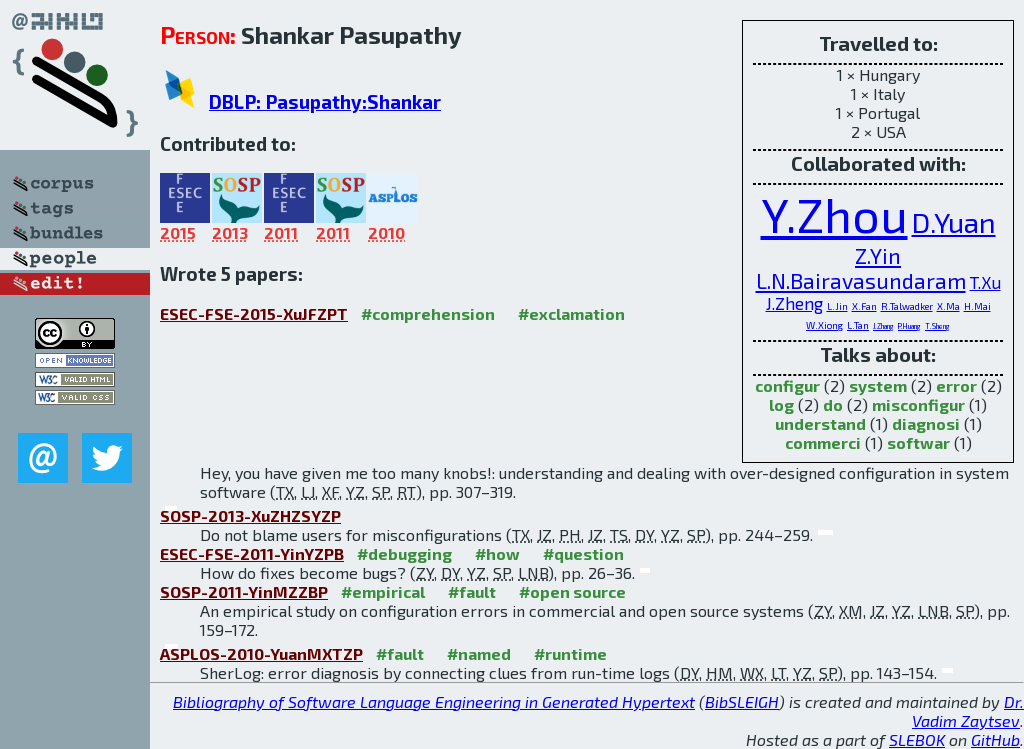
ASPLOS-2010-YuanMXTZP (261, 653)
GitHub (995, 739)
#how (497, 553)
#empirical (383, 591)
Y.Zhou (834, 214)
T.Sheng (937, 326)
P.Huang (909, 326)
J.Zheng (794, 303)
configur (787, 385)
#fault (472, 591)
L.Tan (858, 325)
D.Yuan (954, 221)
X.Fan (864, 306)
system (878, 385)
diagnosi (926, 423)
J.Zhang (883, 326)
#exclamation (571, 313)
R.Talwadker (907, 306)
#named (479, 653)
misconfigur (918, 404)
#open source (572, 591)
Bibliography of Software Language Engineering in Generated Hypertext (434, 701)
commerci (823, 442)
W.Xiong (824, 325)
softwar (918, 442)
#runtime (570, 653)
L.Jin (837, 306)
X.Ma (948, 306)
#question (583, 553)
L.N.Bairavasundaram (861, 280)
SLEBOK (917, 739)
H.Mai (977, 306)
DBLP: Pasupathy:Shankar (325, 101)
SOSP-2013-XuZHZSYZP (250, 515)
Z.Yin (878, 255)
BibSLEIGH (742, 701)
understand (820, 423)
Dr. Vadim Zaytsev (968, 711)
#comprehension (428, 313)
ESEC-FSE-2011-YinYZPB (252, 553)
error (956, 385)
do (833, 404)
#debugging (404, 553)
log (781, 404)
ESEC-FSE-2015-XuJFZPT (254, 313)
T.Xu (985, 282)
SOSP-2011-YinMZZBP (244, 591)
